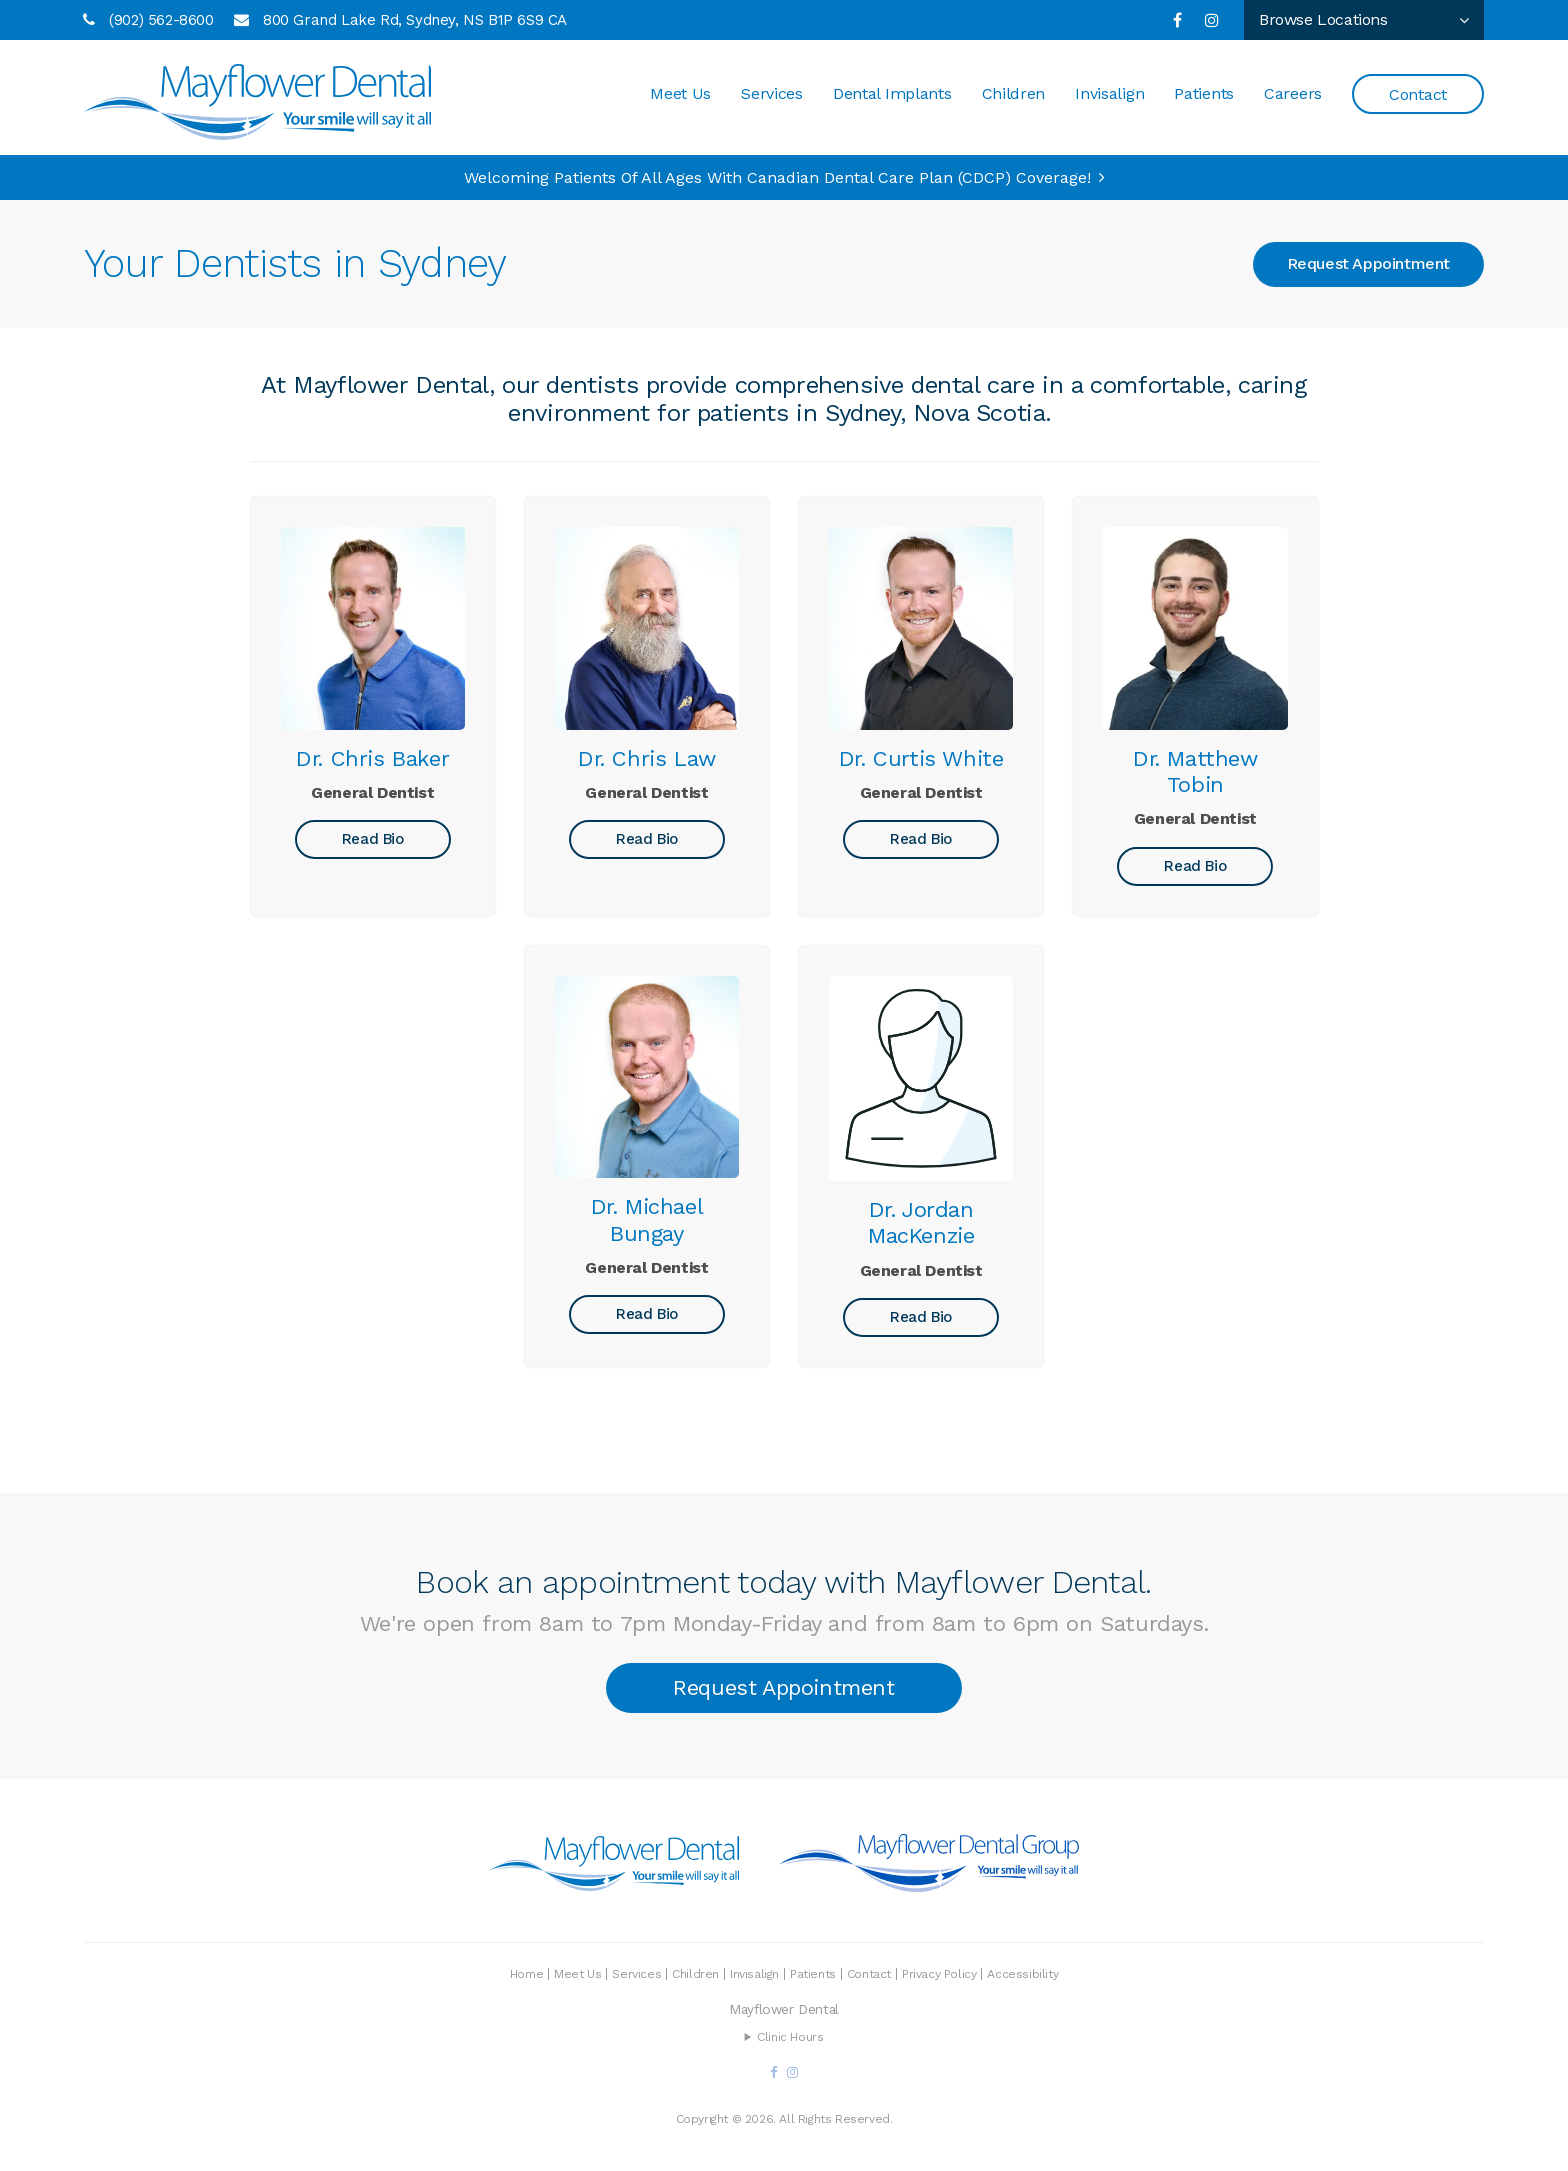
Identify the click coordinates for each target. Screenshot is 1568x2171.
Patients (1204, 94)
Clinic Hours (790, 2037)
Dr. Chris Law (647, 758)
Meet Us (680, 94)
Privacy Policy (939, 1974)
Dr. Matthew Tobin (1195, 771)
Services (772, 94)
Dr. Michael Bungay (647, 1219)
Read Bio (373, 839)
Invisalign (1109, 94)
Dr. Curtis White (921, 758)
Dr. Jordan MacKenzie (921, 1222)
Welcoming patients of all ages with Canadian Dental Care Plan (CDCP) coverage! (777, 177)
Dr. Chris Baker (372, 758)
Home (526, 1974)
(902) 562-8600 (161, 20)
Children (1014, 94)
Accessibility (1022, 1974)
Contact (1418, 95)
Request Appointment (1368, 263)
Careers (1293, 94)
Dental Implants (892, 94)
